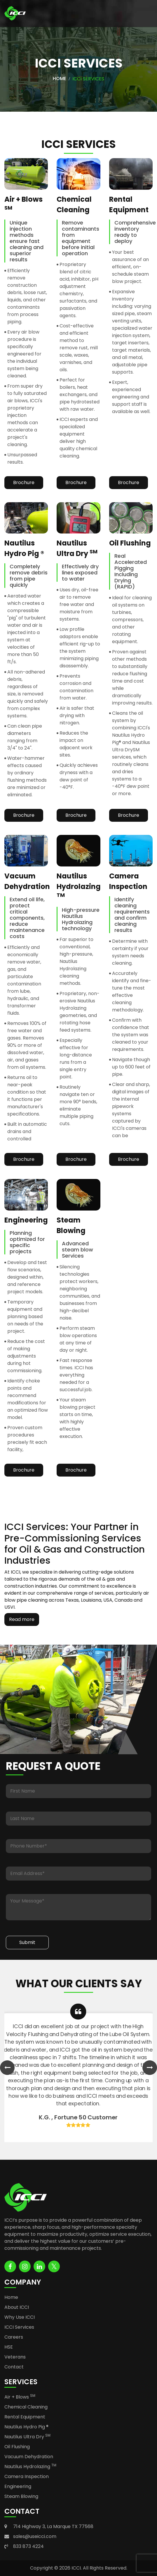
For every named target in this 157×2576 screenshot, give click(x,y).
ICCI (76, 2568)
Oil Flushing (17, 2446)
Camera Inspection (26, 2476)
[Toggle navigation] (141, 13)
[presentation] (7, 2067)
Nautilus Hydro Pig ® (26, 2426)
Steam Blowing (21, 2496)
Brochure (23, 482)
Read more (21, 1619)
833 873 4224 (28, 2546)
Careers (13, 2337)
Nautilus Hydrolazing (30, 2466)
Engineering (17, 2486)
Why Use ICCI (19, 2317)
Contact (14, 2366)
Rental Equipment (24, 2416)
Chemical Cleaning (26, 2407)
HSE (8, 2347)
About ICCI (16, 2307)
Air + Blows (19, 2397)
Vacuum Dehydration (28, 2456)
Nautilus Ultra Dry (27, 2436)
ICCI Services (19, 2327)
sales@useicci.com (34, 2536)
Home (59, 78)
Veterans (15, 2357)
